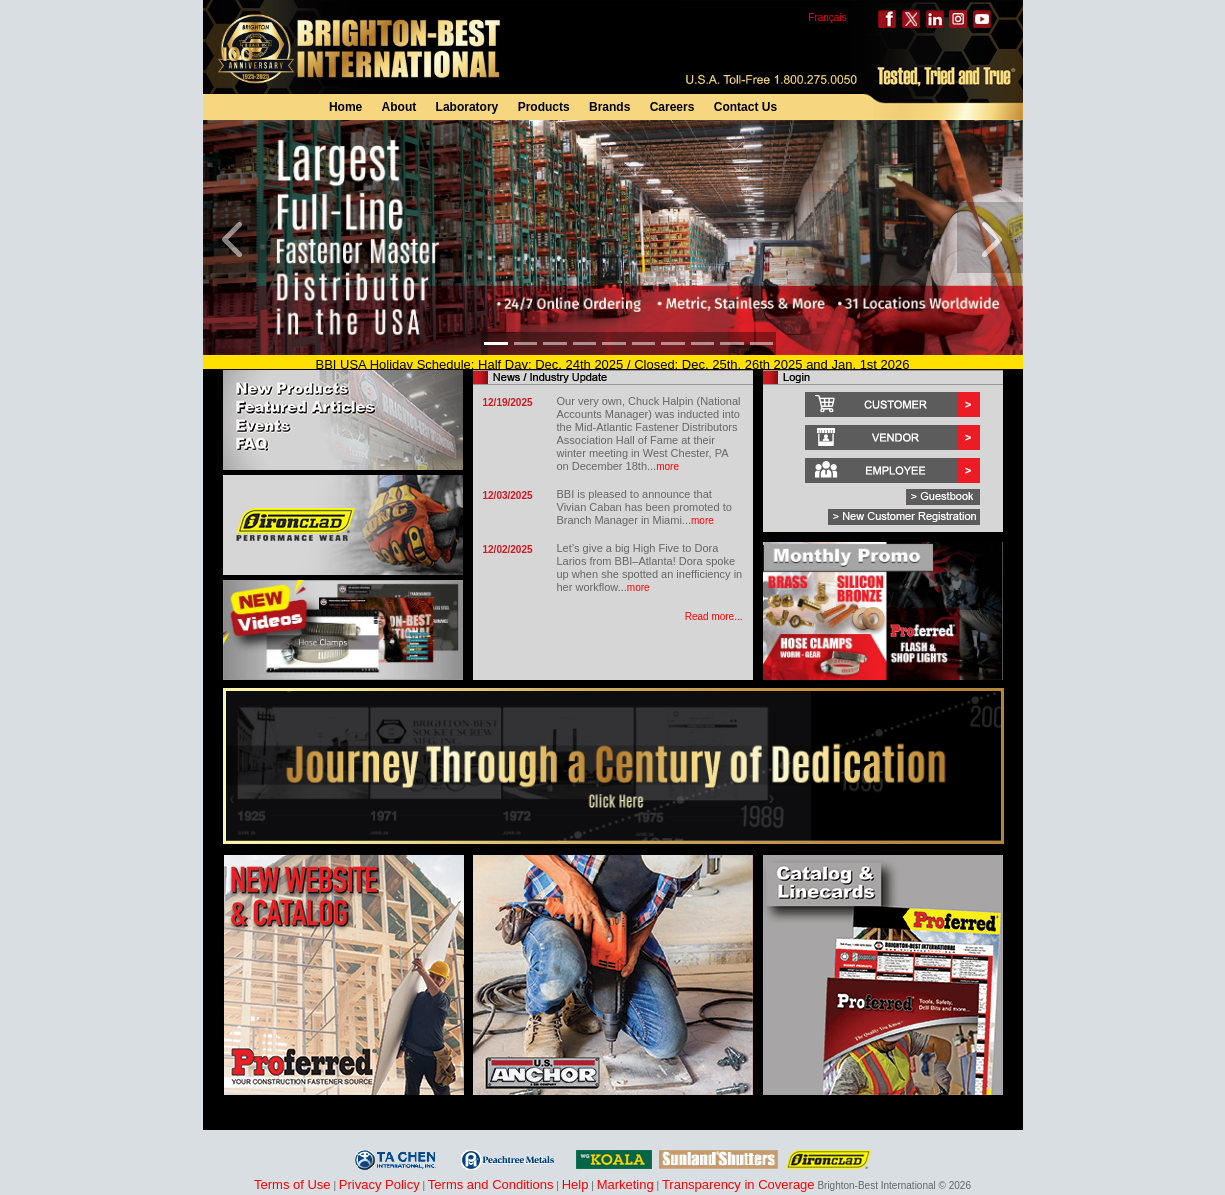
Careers (672, 107)
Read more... (714, 616)
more (667, 466)
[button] (236, 237)
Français (827, 17)
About (399, 107)
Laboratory (467, 107)
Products (544, 107)
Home (345, 107)
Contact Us (745, 107)
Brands (609, 107)
